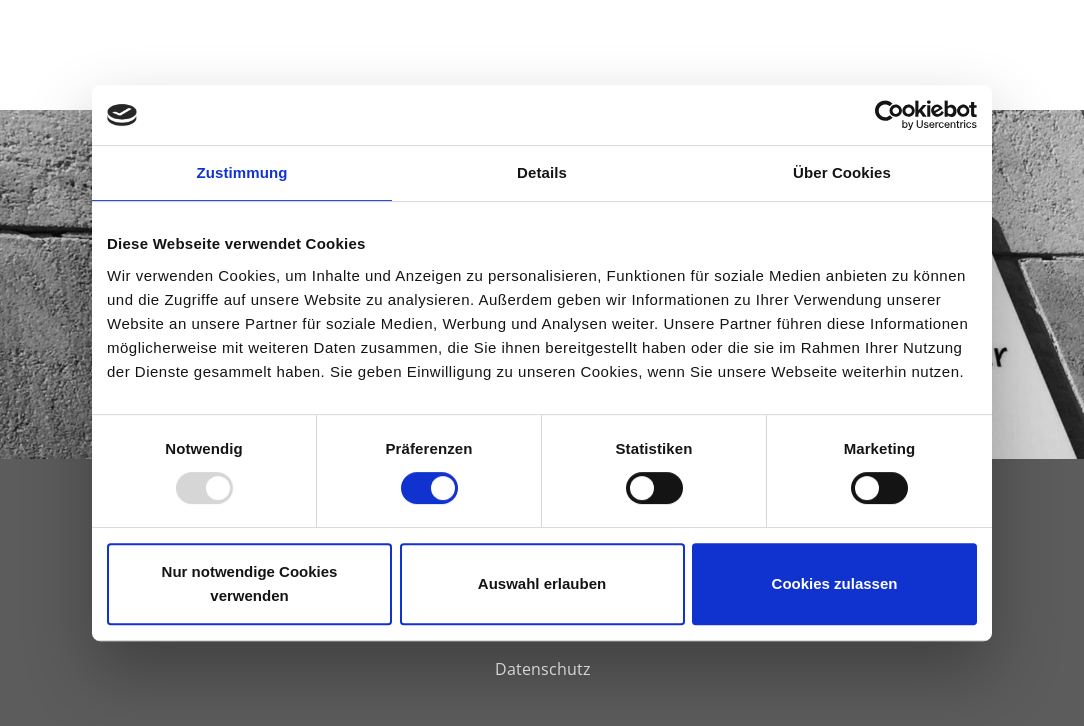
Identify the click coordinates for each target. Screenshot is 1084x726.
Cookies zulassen (835, 583)
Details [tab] (542, 172)
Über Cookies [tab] (842, 172)
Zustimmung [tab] (242, 172)
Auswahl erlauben (542, 583)
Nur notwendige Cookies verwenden (250, 583)
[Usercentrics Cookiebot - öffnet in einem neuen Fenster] (889, 115)
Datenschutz (543, 669)
